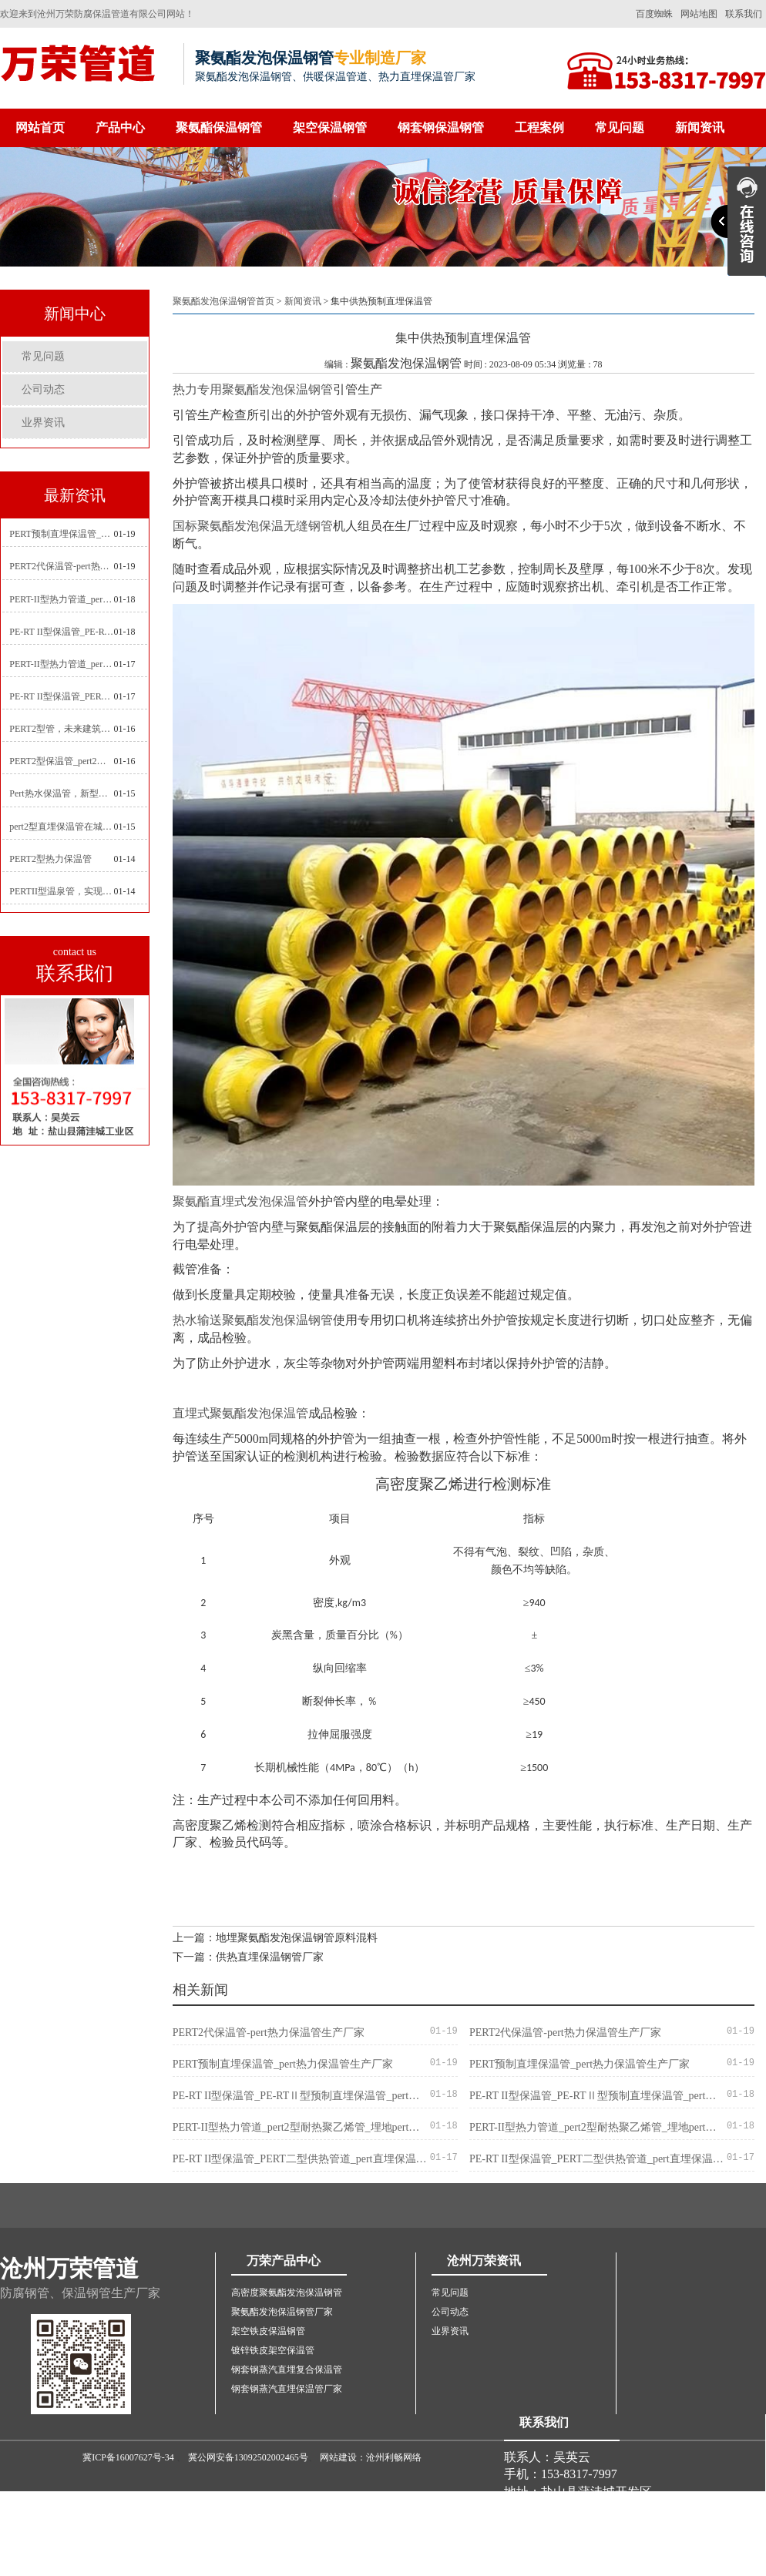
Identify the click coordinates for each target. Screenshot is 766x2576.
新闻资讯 (699, 127)
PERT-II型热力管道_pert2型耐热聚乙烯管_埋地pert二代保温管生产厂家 (61, 599)
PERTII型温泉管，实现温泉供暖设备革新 (61, 891)
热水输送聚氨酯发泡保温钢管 (253, 1320)
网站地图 (698, 13)
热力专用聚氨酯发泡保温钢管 (253, 389)
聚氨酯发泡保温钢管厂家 (282, 2311)
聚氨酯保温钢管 (219, 127)
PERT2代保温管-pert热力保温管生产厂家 (61, 566)
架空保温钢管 (330, 127)
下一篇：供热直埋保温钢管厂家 (248, 1957)
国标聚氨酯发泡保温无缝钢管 (253, 525)
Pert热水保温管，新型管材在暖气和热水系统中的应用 (61, 793)
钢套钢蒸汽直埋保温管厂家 (286, 2388)
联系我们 (743, 13)
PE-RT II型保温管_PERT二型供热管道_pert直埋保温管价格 (61, 696)
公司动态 (43, 389)
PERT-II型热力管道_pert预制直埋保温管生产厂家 (61, 664)
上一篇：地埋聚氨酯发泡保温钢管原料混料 (275, 1938)
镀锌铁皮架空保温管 (272, 2350)
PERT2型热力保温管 (50, 859)
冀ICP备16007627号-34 (128, 2457)
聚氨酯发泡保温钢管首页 (223, 301)
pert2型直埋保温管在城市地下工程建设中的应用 (61, 826)
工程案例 (539, 127)
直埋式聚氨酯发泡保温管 (240, 1413)
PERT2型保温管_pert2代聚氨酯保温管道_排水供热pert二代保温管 (61, 761)
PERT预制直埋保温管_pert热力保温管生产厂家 (61, 533)
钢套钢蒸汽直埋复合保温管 (286, 2369)
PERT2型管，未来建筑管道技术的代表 (61, 728)
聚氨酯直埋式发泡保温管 (240, 1201)
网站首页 (40, 127)
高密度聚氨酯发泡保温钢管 (286, 2292)
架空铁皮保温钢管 (268, 2331)
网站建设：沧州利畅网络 (371, 2457)
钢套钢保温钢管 (441, 127)
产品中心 (120, 127)
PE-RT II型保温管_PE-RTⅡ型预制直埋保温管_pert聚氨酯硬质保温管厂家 (61, 631)
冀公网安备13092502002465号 (248, 2457)
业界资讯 (43, 422)
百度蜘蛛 (654, 13)
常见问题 (619, 127)
